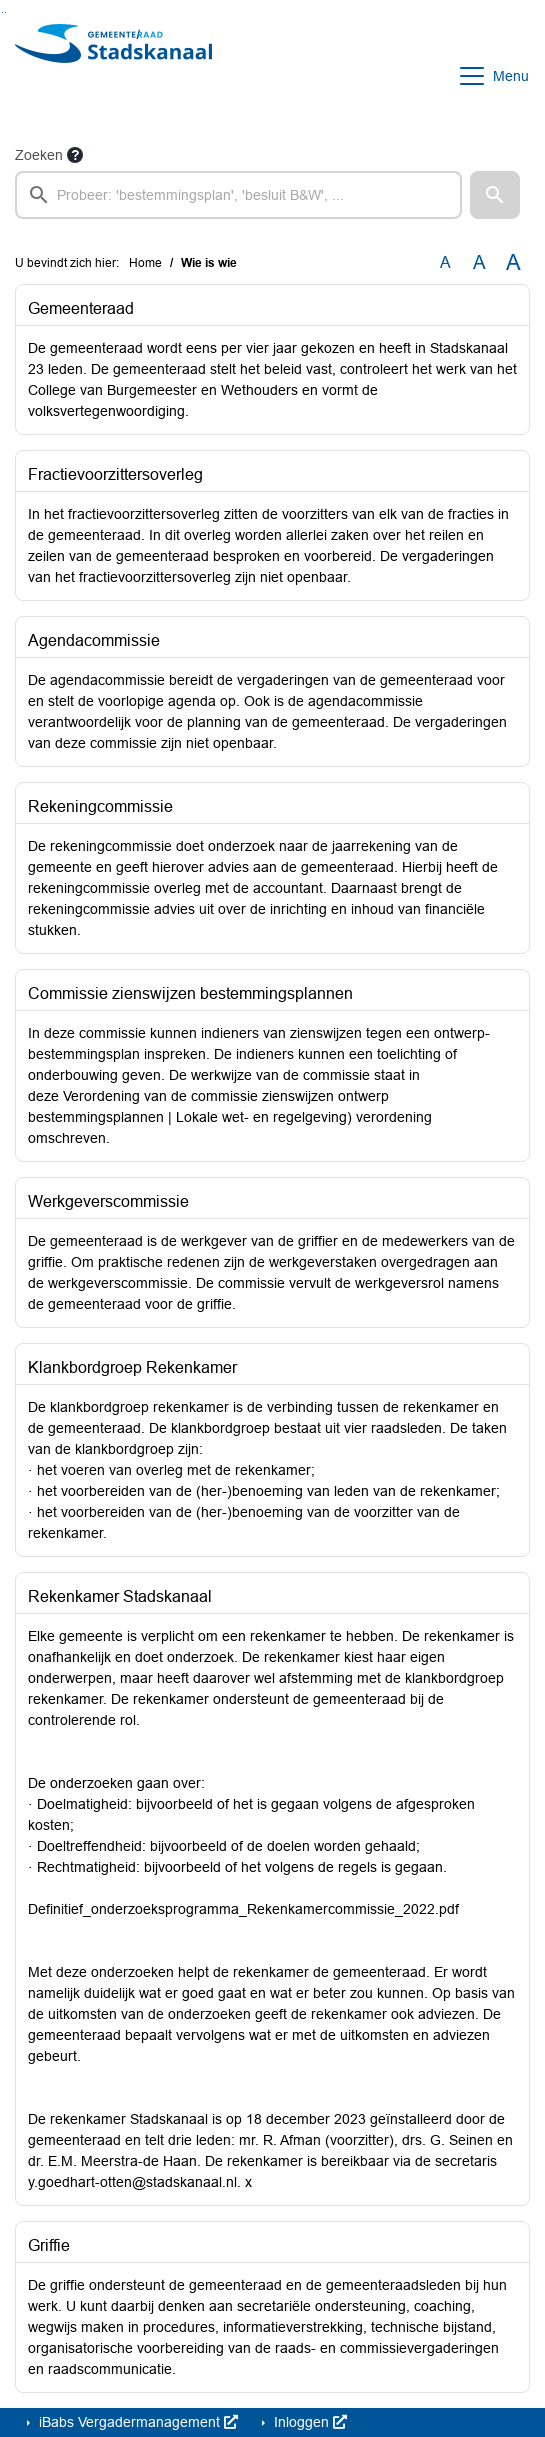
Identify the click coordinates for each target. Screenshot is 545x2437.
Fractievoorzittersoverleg (115, 474)
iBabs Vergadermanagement (136, 2422)
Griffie (49, 2245)
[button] (495, 195)
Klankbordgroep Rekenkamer (132, 1367)
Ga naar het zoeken (2, 12)
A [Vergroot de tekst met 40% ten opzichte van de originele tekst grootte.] (513, 263)
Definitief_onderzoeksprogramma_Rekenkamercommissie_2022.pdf (243, 1909)
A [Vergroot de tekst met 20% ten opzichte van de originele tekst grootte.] (479, 262)
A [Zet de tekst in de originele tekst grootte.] (445, 262)
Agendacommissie (94, 640)
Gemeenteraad (81, 308)
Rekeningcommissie (100, 806)
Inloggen (308, 2422)
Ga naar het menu (5, 12)
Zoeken (39, 155)
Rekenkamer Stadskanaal (120, 1596)
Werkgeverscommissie (108, 1201)
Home (145, 263)
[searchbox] (238, 195)
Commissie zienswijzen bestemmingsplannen (190, 993)
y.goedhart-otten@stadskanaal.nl (132, 2182)
